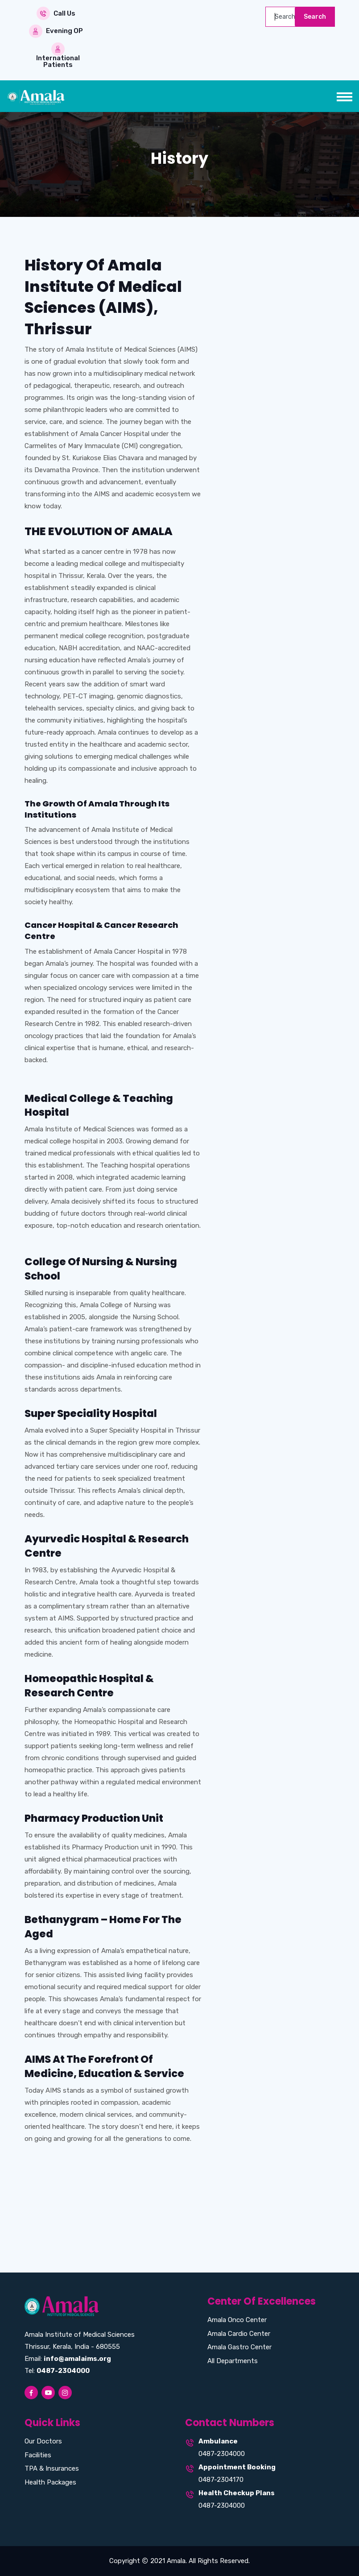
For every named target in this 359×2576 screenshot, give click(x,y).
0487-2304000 (221, 2454)
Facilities (38, 2455)
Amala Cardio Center (238, 2334)
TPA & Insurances (52, 2468)
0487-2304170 (220, 2480)
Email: (68, 2359)
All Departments (232, 2361)
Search (315, 17)
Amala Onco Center (237, 2320)
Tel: (57, 2371)
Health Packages (50, 2482)
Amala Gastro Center (239, 2347)
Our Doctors (43, 2441)
